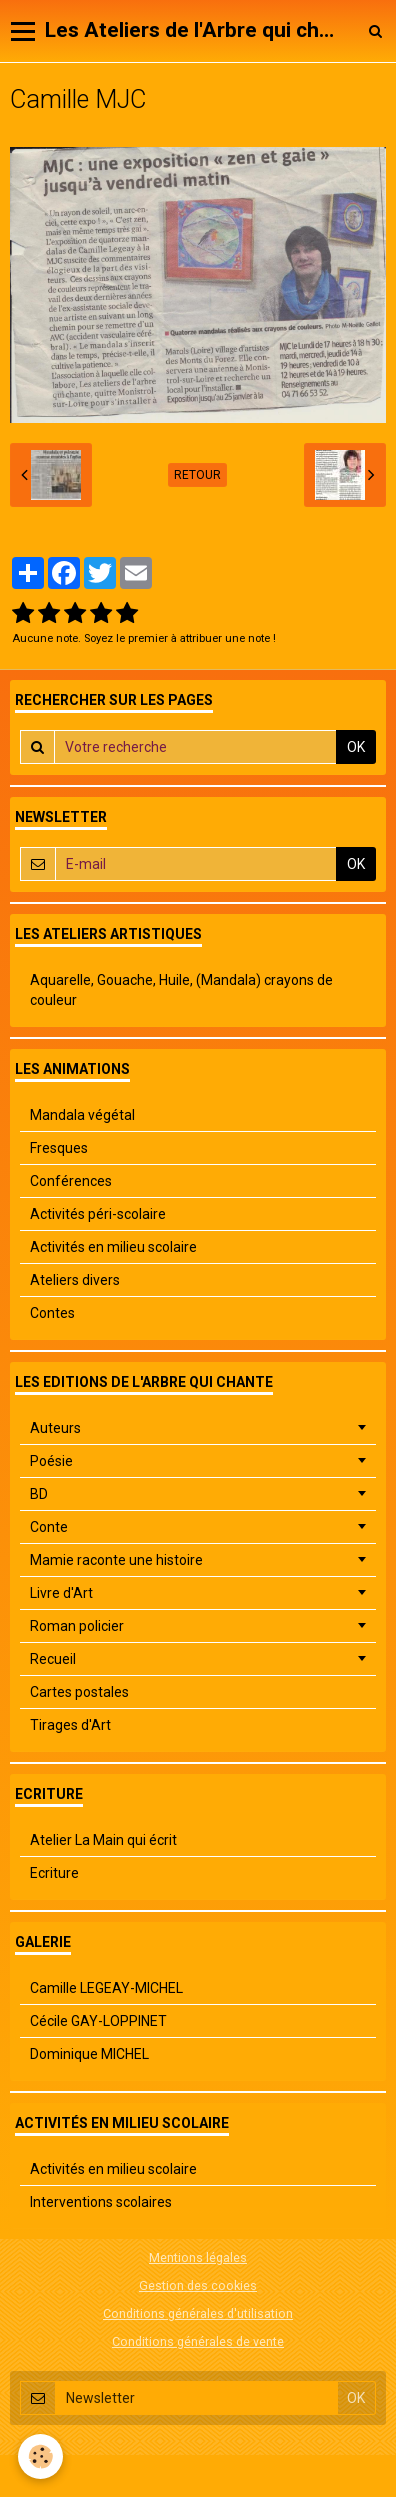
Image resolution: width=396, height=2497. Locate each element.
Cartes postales (79, 1692)
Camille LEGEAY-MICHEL (106, 1988)
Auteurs (55, 1428)
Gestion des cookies (198, 2285)
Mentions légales (198, 2257)
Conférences (71, 1181)
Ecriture (54, 1873)
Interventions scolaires (101, 2202)
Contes (52, 1313)
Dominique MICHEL (89, 2054)
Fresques (59, 1148)
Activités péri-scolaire (98, 1214)
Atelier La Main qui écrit (103, 1840)
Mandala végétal (82, 1115)
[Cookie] (40, 2456)
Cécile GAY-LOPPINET (98, 2021)
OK (356, 747)
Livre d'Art (61, 1593)
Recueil (53, 1659)
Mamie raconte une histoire (116, 1560)
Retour (197, 475)
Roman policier (77, 1626)
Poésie (51, 1461)
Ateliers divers (75, 1280)
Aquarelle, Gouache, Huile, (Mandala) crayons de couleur (181, 990)
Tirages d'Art (70, 1725)
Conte (49, 1527)
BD (39, 1494)
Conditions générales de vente (198, 2341)
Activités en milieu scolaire (113, 1247)
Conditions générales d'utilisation (198, 2313)
